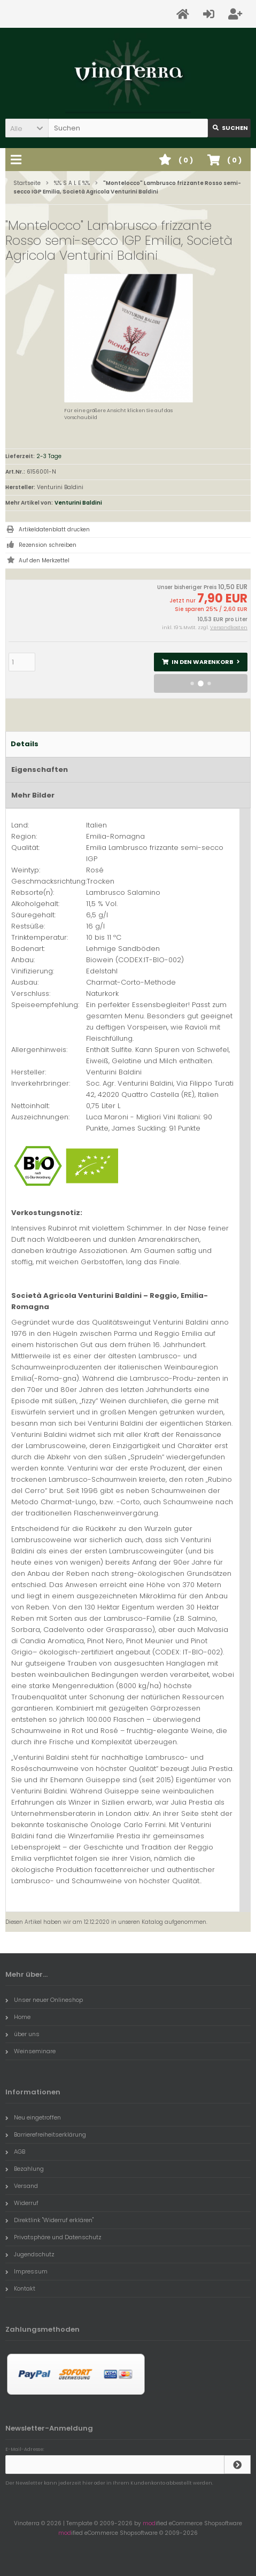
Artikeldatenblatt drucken (54, 529)
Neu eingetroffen (33, 2117)
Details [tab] (24, 744)
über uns (22, 2034)
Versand (21, 2186)
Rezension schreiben (47, 545)
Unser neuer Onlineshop (44, 1999)
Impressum (26, 2271)
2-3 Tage (48, 456)
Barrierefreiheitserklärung (45, 2134)
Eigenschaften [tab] (39, 769)
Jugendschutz (30, 2254)
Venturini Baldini (78, 503)
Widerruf (21, 2203)
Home (17, 2017)
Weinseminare (30, 2051)
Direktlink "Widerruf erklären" (49, 2220)
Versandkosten (228, 627)
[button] (26, 128)
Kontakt (20, 2288)
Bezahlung (24, 2168)
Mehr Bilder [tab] (33, 795)
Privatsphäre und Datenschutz (53, 2237)
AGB (15, 2151)
